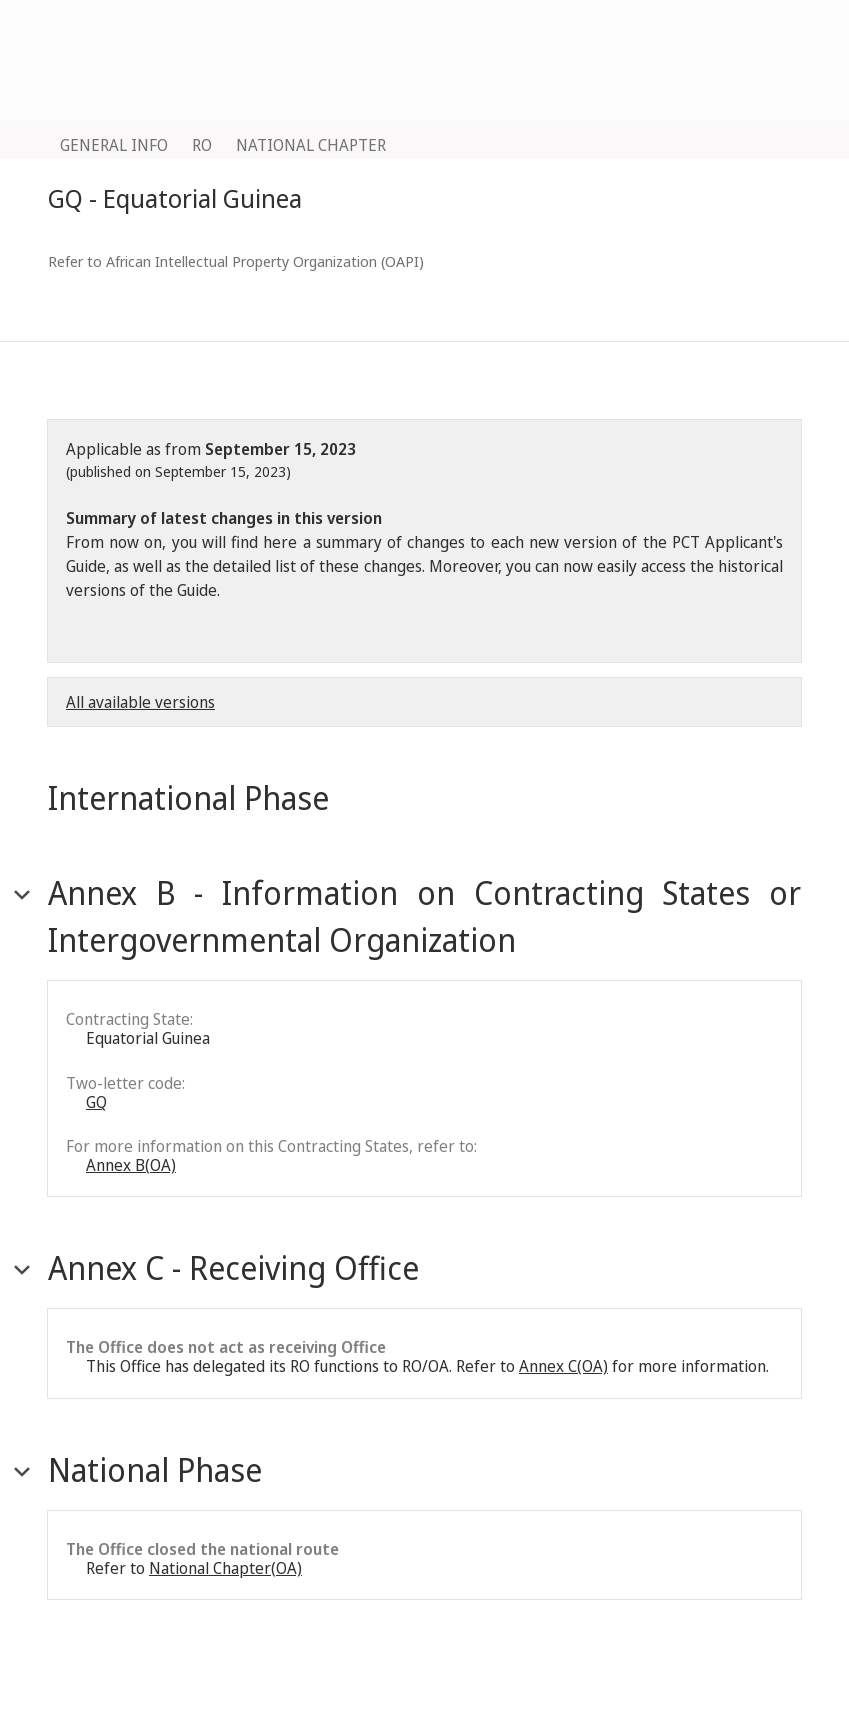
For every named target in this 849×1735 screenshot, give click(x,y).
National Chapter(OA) (225, 1568)
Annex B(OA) (131, 1165)
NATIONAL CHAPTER (311, 145)
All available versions (140, 702)
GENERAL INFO (114, 145)
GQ (96, 1102)
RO (202, 145)
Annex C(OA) (563, 1366)
